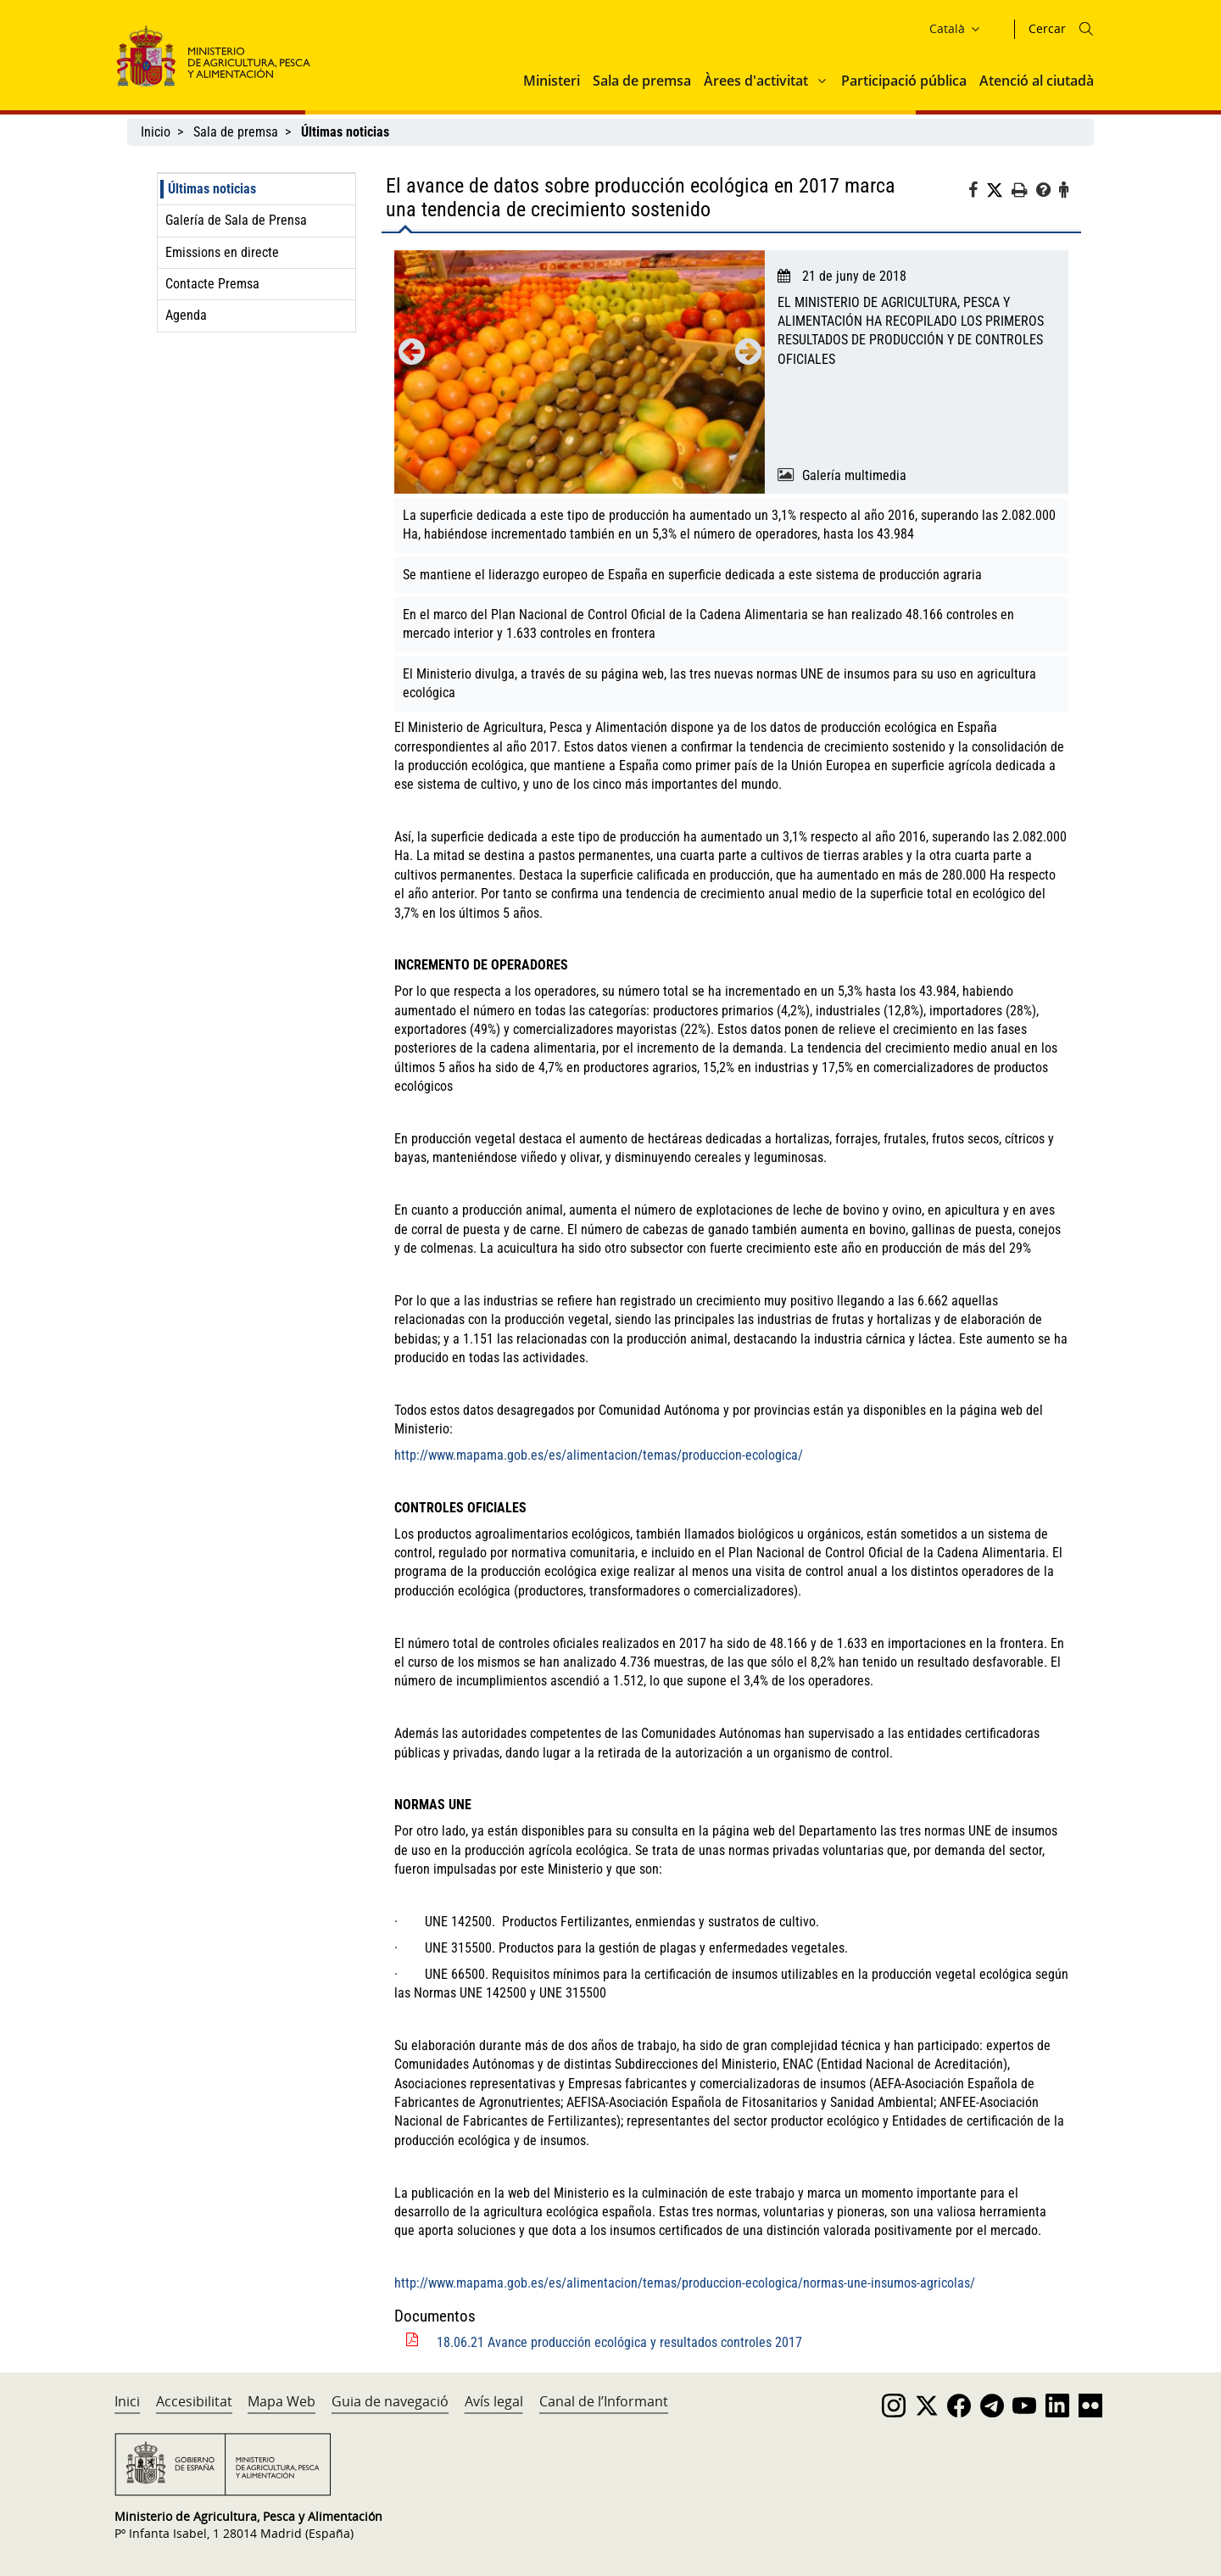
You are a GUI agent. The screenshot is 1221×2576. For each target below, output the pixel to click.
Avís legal (494, 2401)
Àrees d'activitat (756, 80)
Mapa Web (281, 2401)
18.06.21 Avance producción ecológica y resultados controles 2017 (619, 2342)
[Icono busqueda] (1086, 29)
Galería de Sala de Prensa (236, 220)
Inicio (155, 132)
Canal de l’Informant (603, 2401)
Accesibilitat (194, 2401)
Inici (127, 2401)
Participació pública (904, 80)
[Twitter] (999, 191)
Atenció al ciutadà (1036, 80)
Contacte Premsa (212, 284)
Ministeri (551, 80)
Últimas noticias (212, 189)
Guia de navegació (390, 2401)
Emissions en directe (222, 252)
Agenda (186, 315)
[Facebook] (977, 192)
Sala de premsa (642, 80)
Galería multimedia (854, 475)
